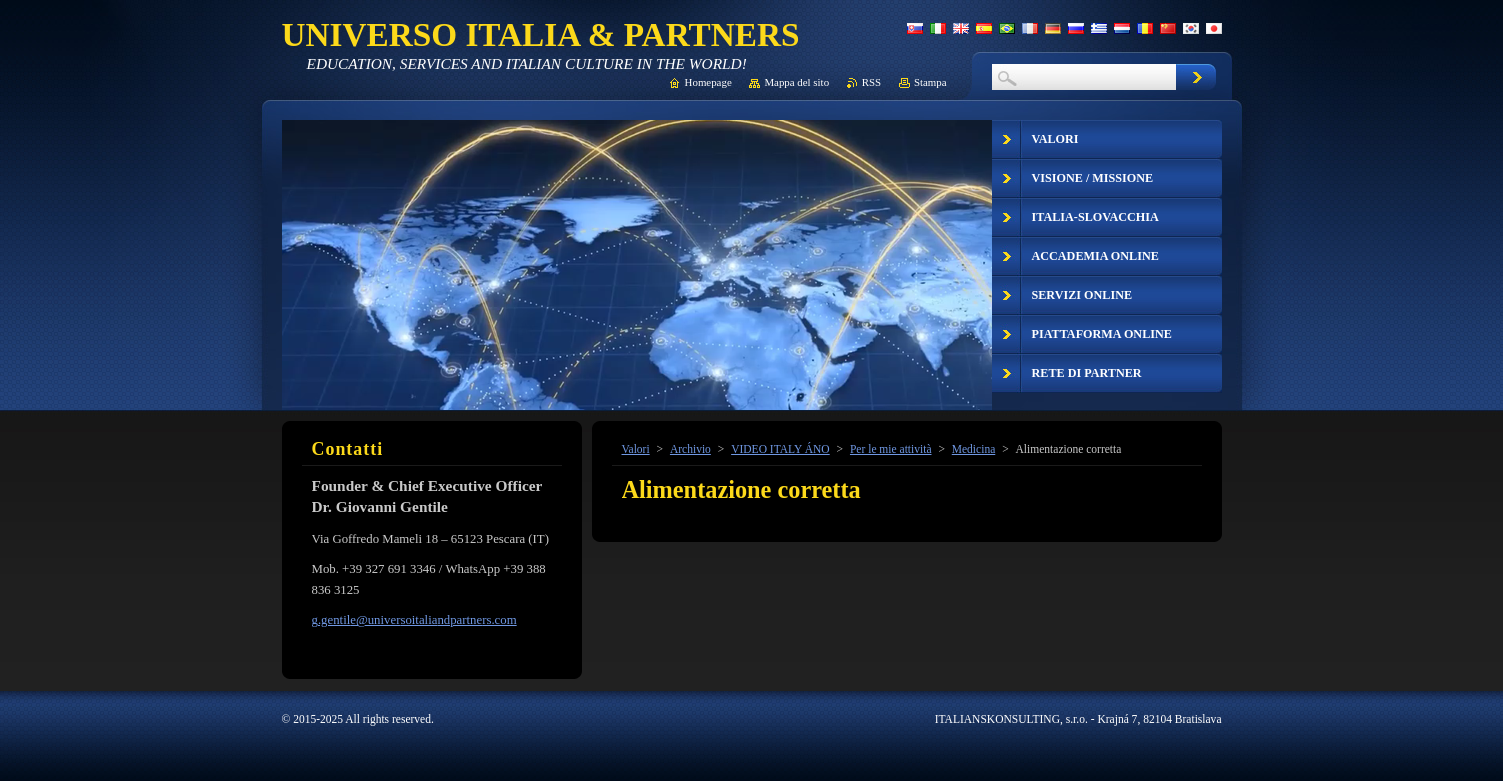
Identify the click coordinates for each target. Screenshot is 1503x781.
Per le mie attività (891, 449)
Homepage (708, 82)
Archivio (690, 449)
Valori (636, 449)
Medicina (974, 449)
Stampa (930, 82)
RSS (871, 82)
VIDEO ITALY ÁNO (780, 449)
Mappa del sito (796, 82)
